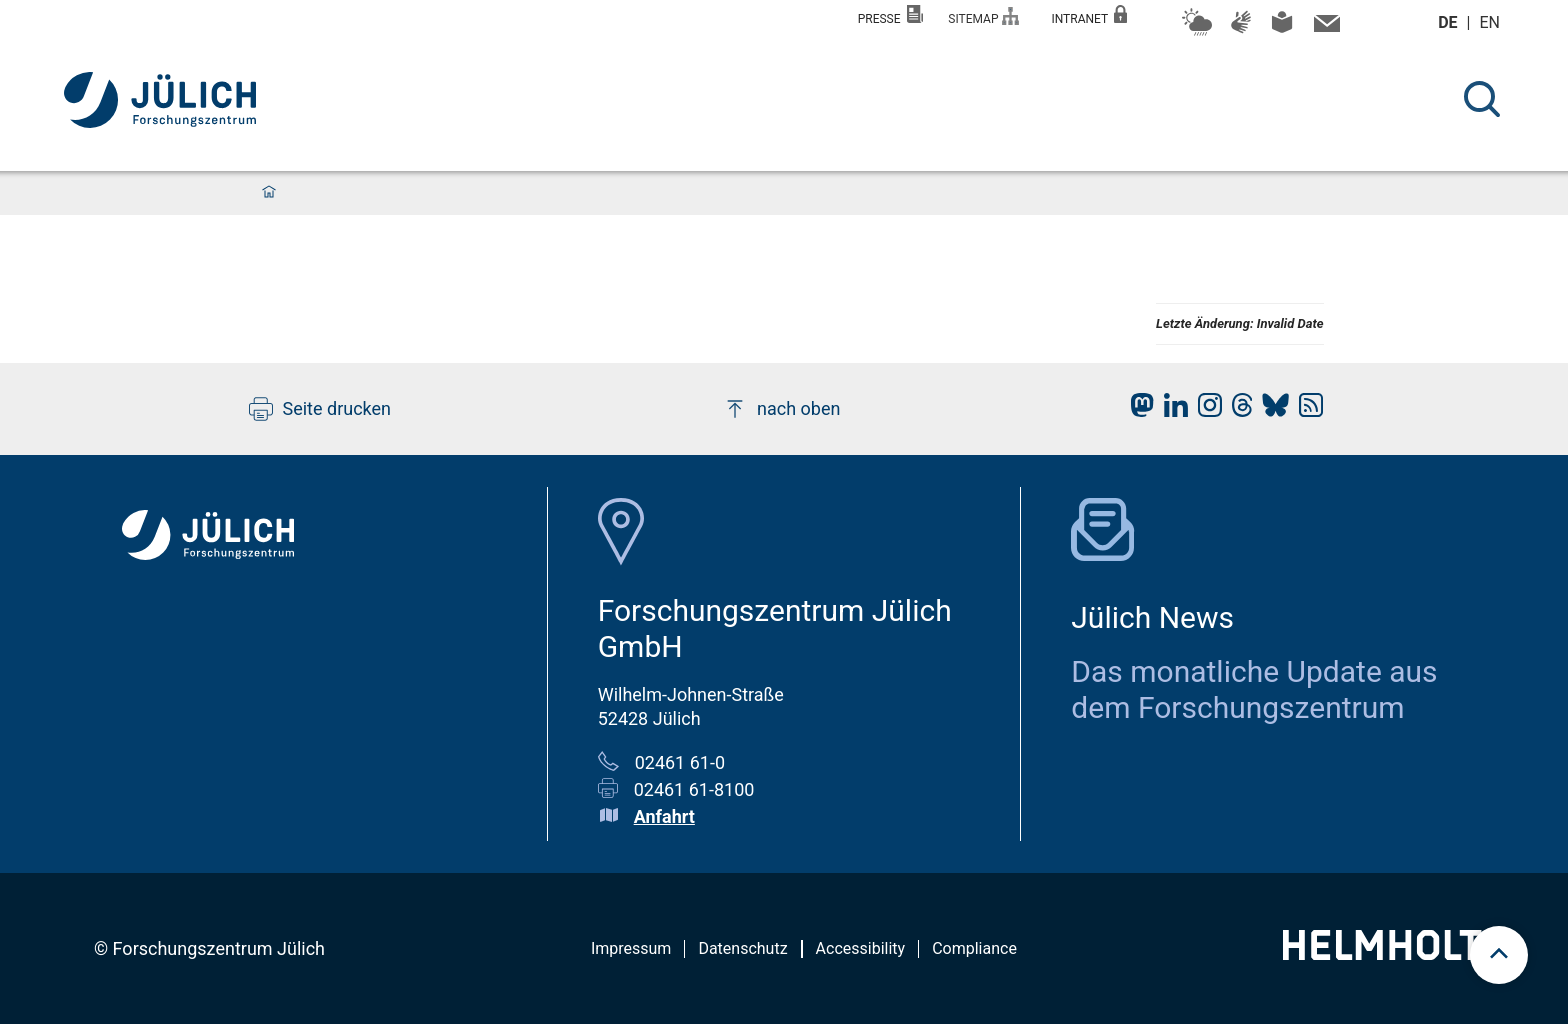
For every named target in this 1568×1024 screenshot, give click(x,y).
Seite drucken (320, 409)
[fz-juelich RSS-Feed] (1306, 410)
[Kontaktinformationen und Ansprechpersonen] (1324, 28)
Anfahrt (664, 816)
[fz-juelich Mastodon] (1137, 410)
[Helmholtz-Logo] (1393, 953)
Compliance (974, 948)
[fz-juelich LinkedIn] (1171, 410)
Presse (891, 15)
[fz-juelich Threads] (1237, 410)
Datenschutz (742, 948)
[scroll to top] (1499, 955)
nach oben (781, 409)
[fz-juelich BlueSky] (1270, 410)
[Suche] (1482, 99)
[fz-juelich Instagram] (1205, 410)
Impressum (631, 948)
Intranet (1089, 15)
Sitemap (983, 16)
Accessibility (861, 948)
